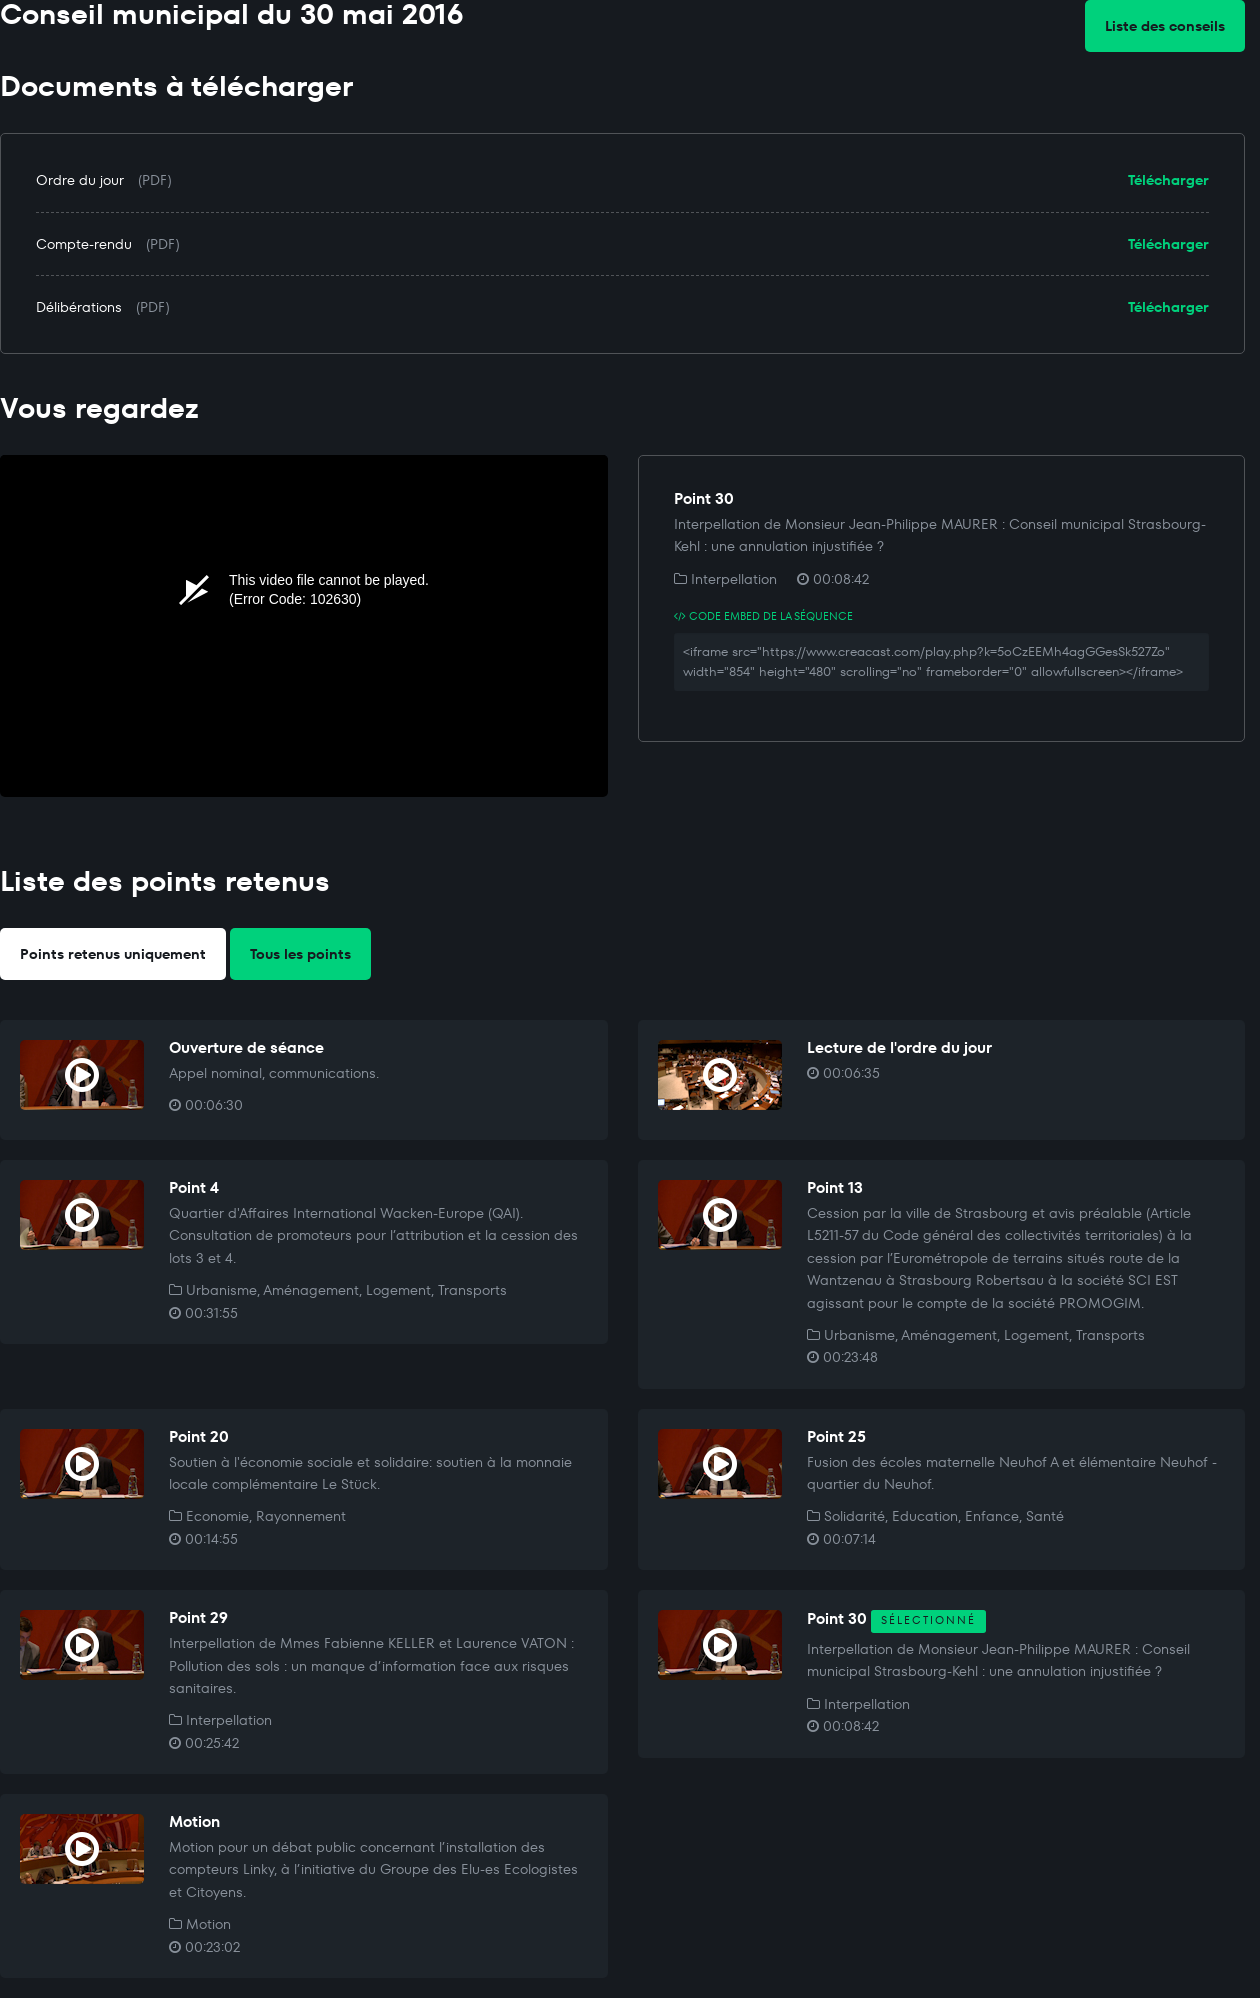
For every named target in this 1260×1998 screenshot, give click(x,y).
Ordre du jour (80, 180)
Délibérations (79, 307)
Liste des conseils (1165, 26)
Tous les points (300, 954)
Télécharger (1168, 180)
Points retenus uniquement (113, 954)
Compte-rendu (84, 244)
